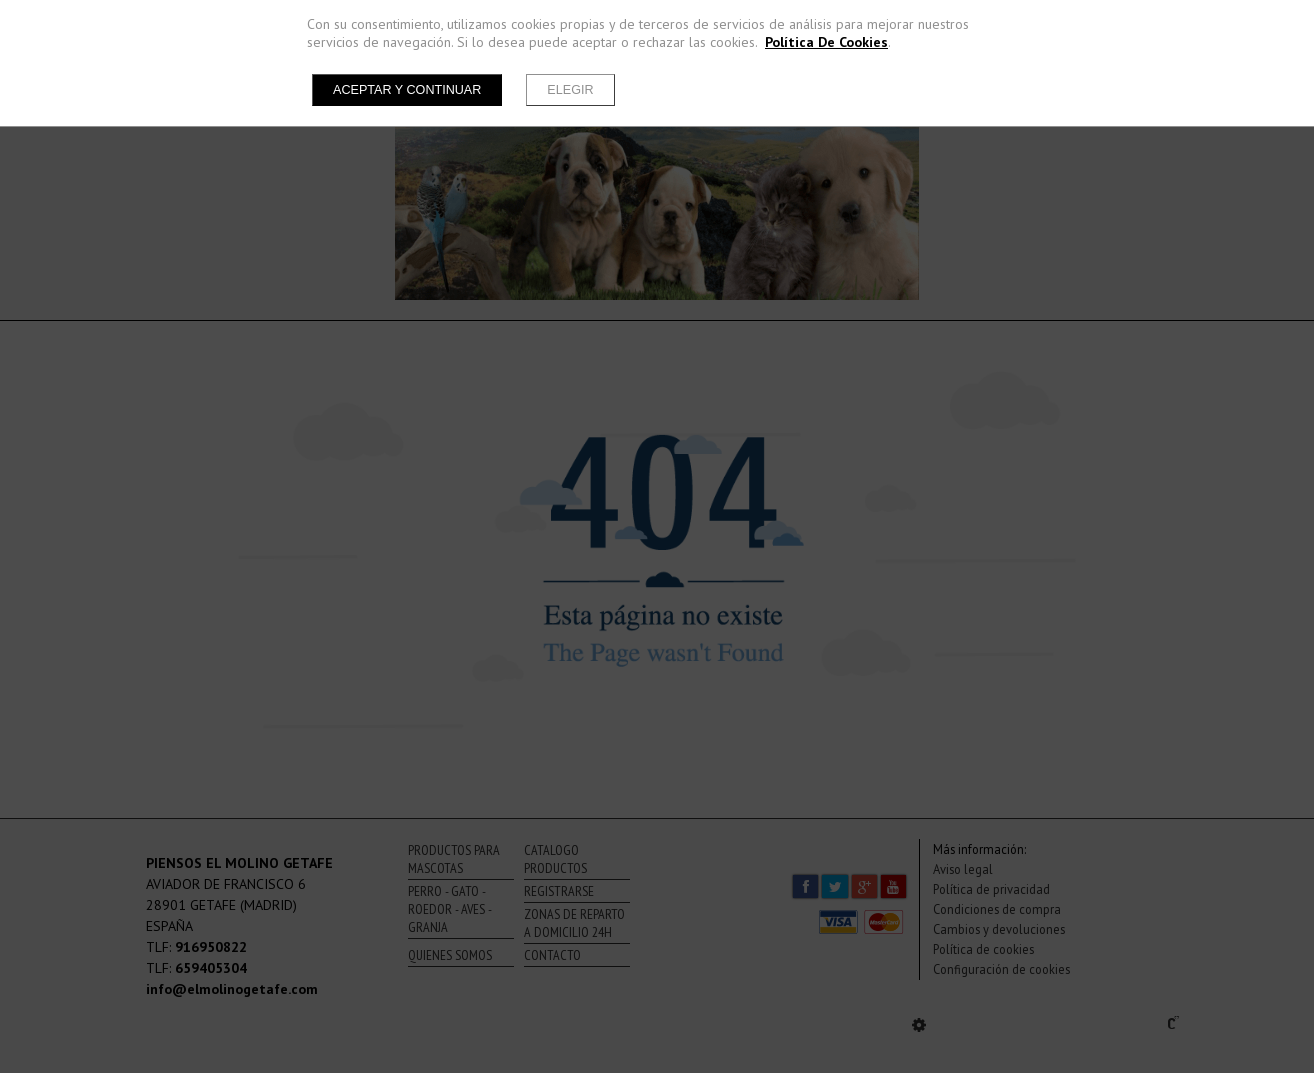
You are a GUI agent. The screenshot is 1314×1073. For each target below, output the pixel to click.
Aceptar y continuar (407, 90)
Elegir (570, 90)
